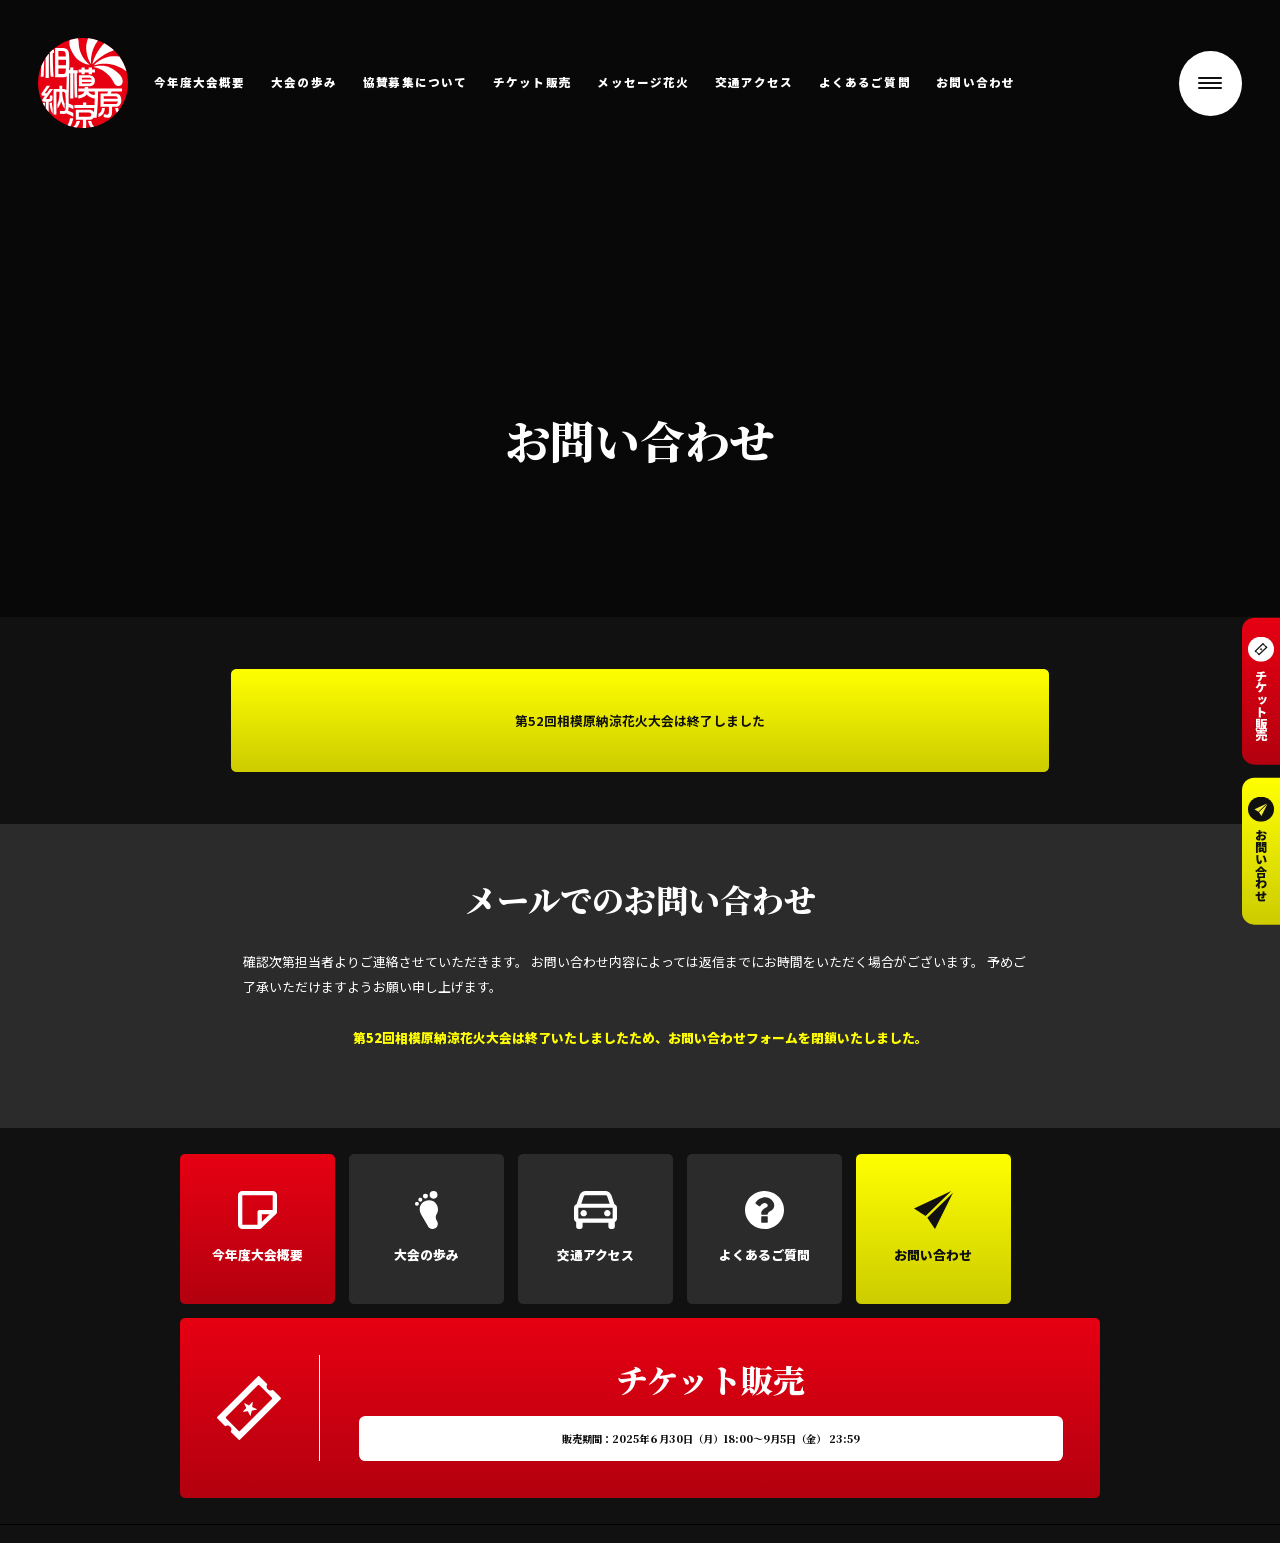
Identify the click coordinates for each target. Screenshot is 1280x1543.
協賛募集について (415, 83)
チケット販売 (532, 83)
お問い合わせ (975, 83)
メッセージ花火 (643, 83)
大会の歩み (304, 83)
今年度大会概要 (200, 83)
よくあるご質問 (865, 83)
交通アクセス (754, 83)
